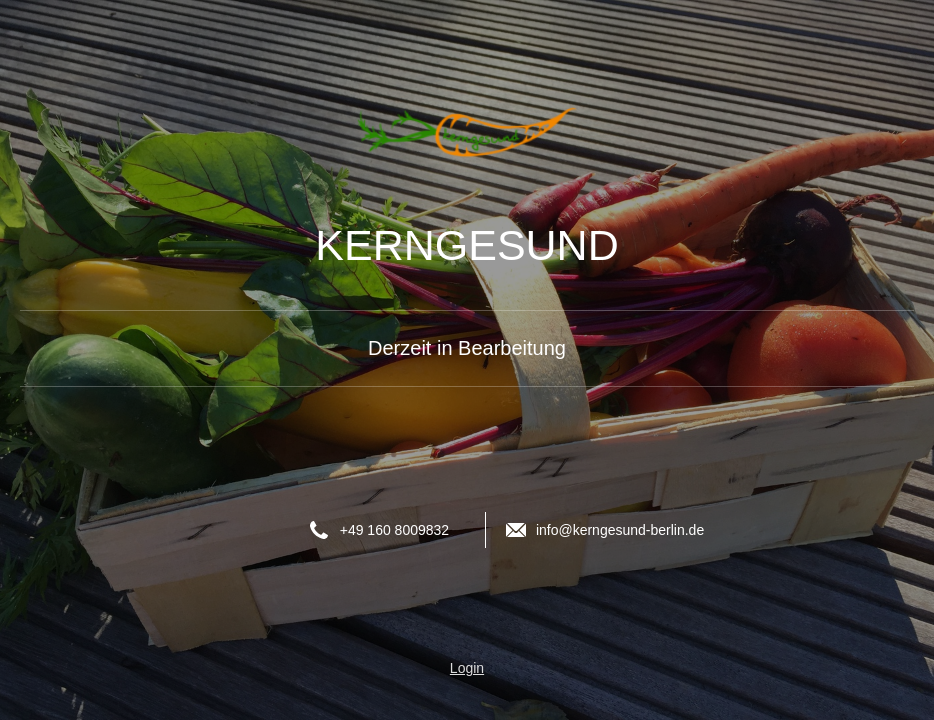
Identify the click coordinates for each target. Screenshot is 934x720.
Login (467, 668)
